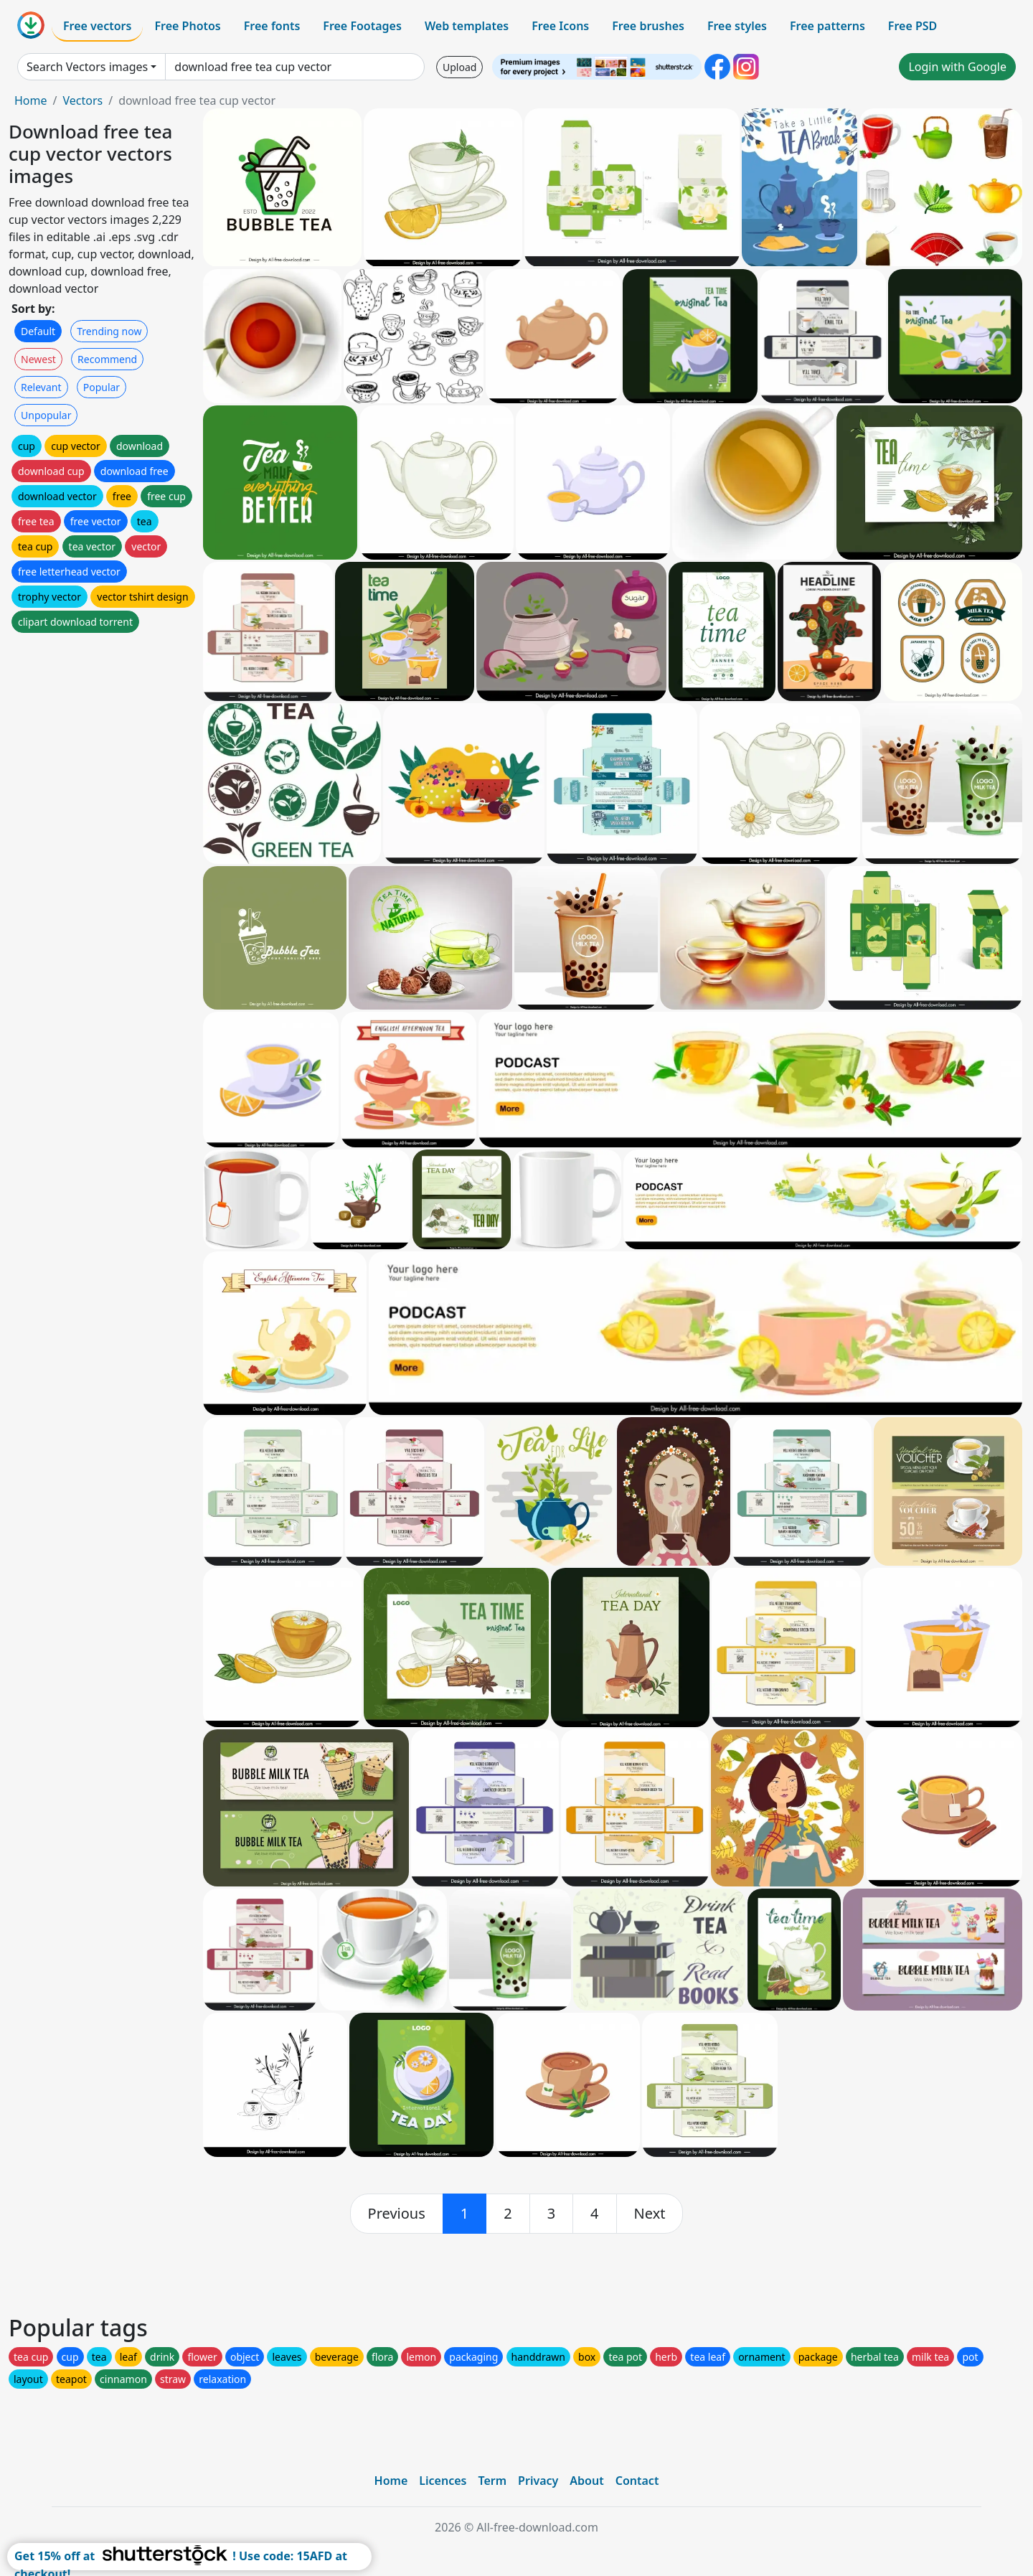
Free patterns (827, 26)
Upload (459, 67)
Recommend (107, 359)
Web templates (467, 26)
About (586, 2480)
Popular (101, 387)
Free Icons (560, 26)
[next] (650, 2214)
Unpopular (46, 415)
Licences (442, 2480)
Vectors (82, 100)
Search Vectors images (87, 67)
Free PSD (912, 26)
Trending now (109, 331)
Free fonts (272, 26)
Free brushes (648, 26)
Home (30, 100)
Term (492, 2480)
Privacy (538, 2480)
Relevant (41, 387)
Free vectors (97, 26)
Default (38, 331)
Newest (38, 359)
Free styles (737, 26)
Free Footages (362, 26)
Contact (637, 2480)
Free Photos (187, 26)
